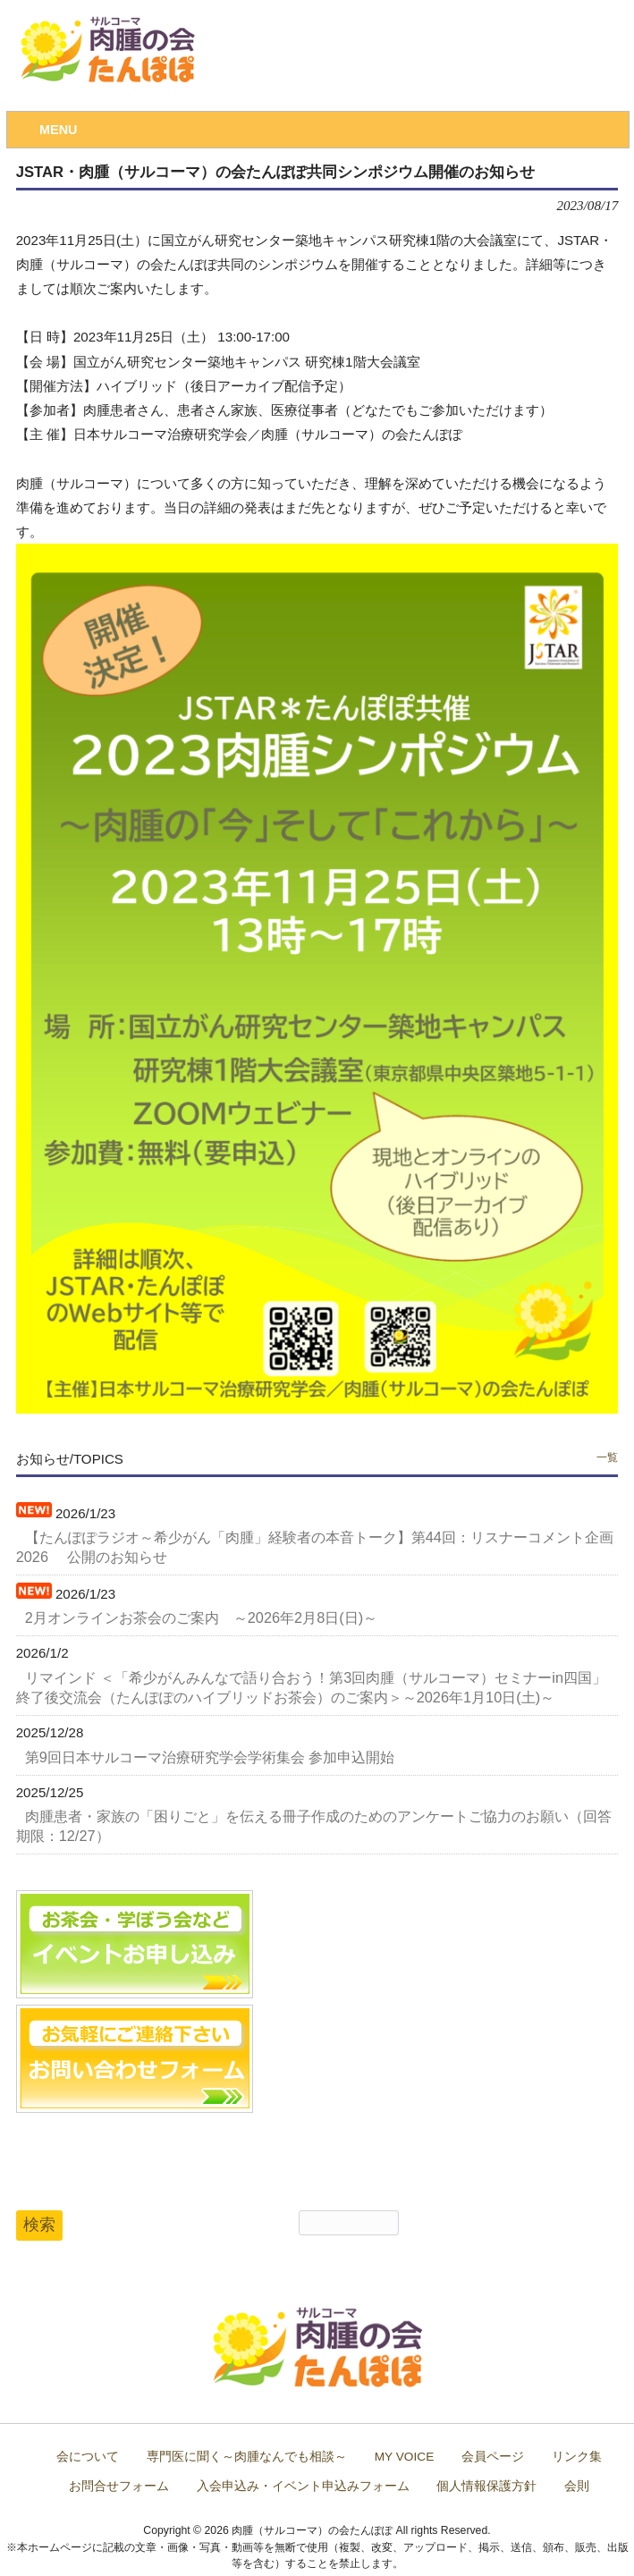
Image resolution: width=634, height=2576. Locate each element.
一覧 (607, 1457)
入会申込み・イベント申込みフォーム (303, 2486)
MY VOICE (405, 2456)
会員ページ (492, 2456)
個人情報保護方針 (486, 2486)
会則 (576, 2486)
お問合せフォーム (119, 2486)
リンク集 (577, 2456)
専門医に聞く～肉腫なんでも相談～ (247, 2456)
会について (87, 2456)
